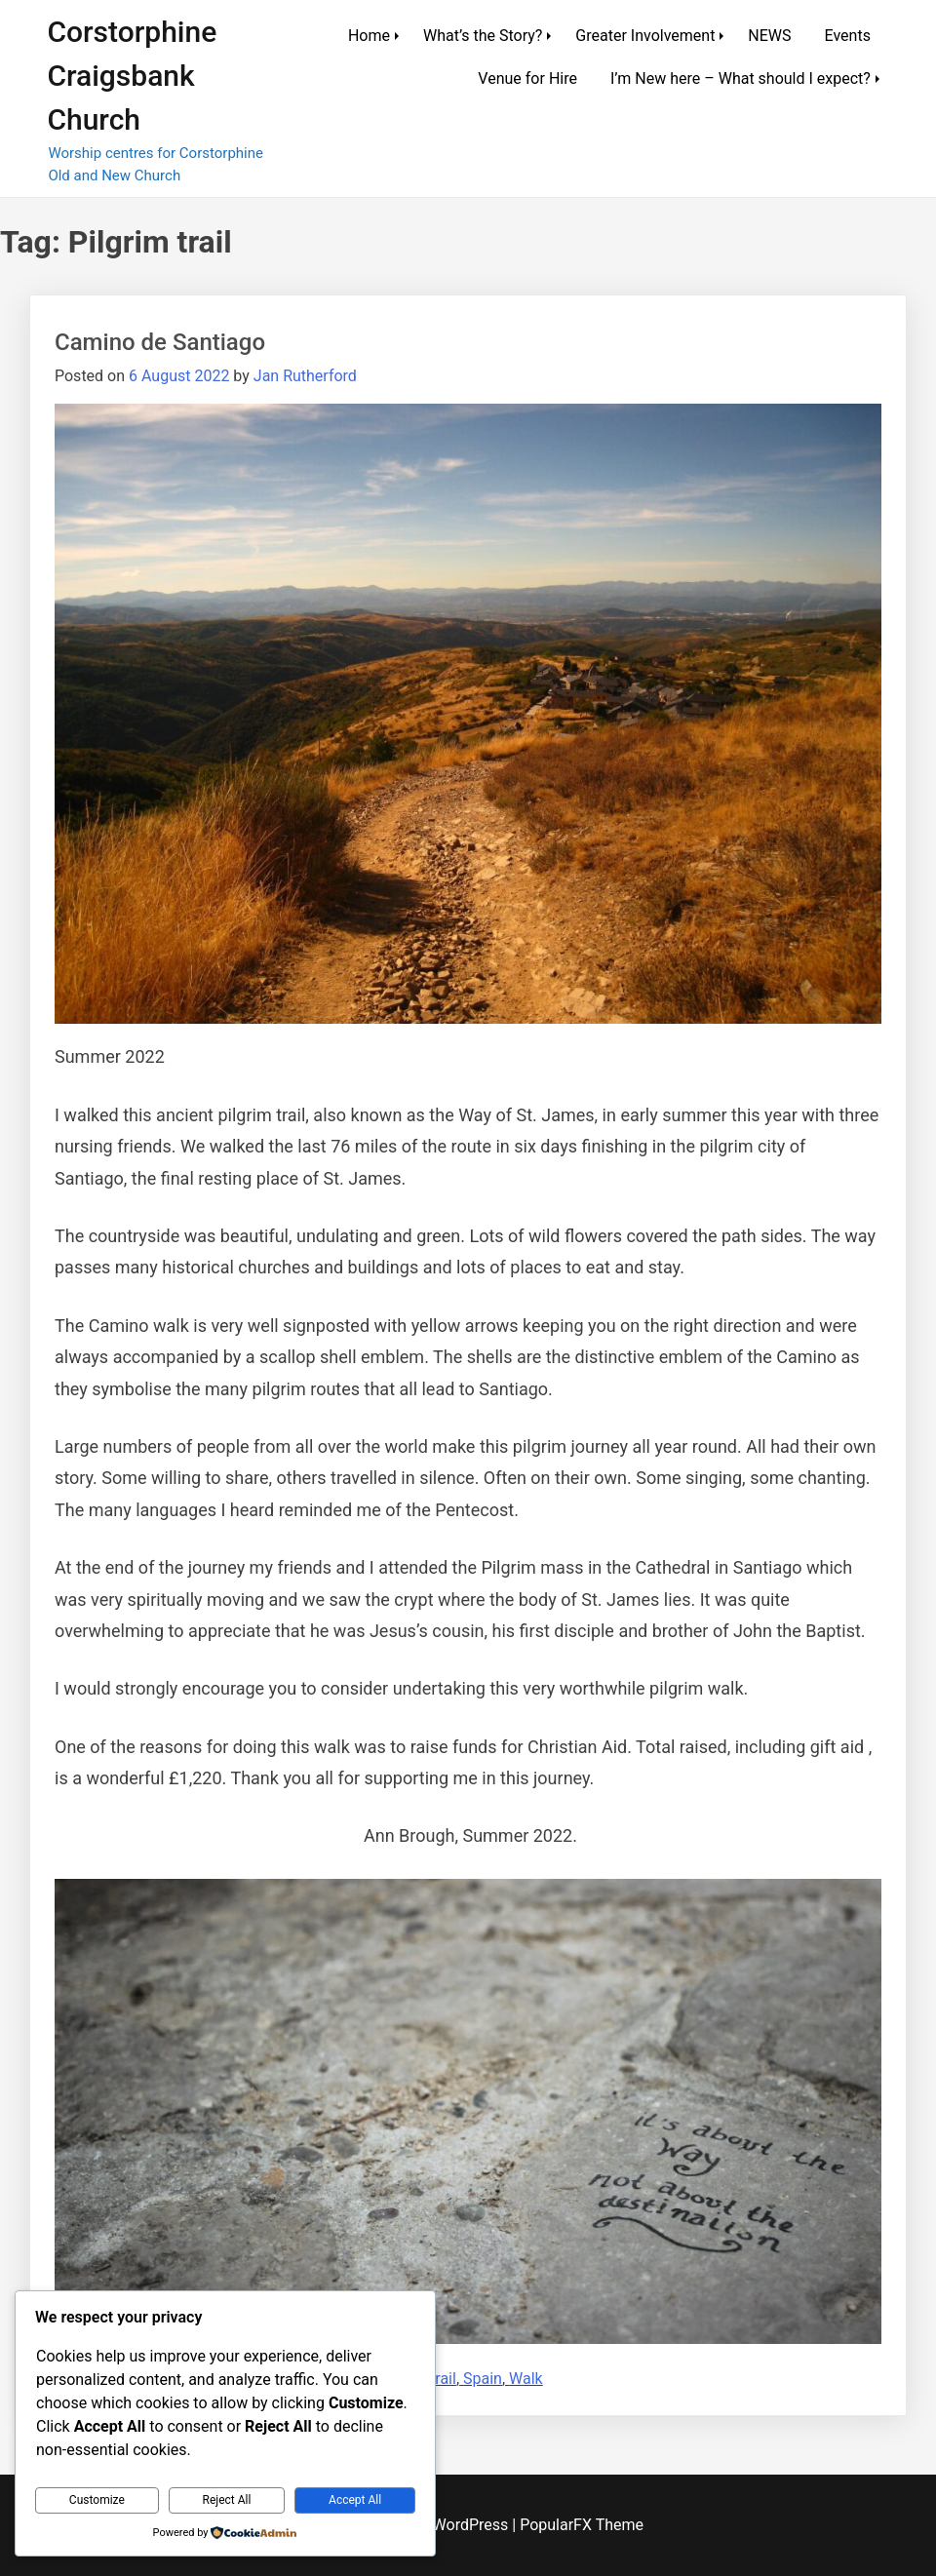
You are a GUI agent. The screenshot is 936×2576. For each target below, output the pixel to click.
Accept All (355, 2500)
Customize (97, 2500)
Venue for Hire (527, 78)
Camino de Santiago (160, 342)
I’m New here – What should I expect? (740, 78)
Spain (482, 2378)
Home (369, 35)
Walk (526, 2378)
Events (848, 35)
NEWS (769, 35)
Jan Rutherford (305, 376)
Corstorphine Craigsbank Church (131, 76)
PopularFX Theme (582, 2525)
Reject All (227, 2500)
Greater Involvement (645, 35)
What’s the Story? (482, 35)
